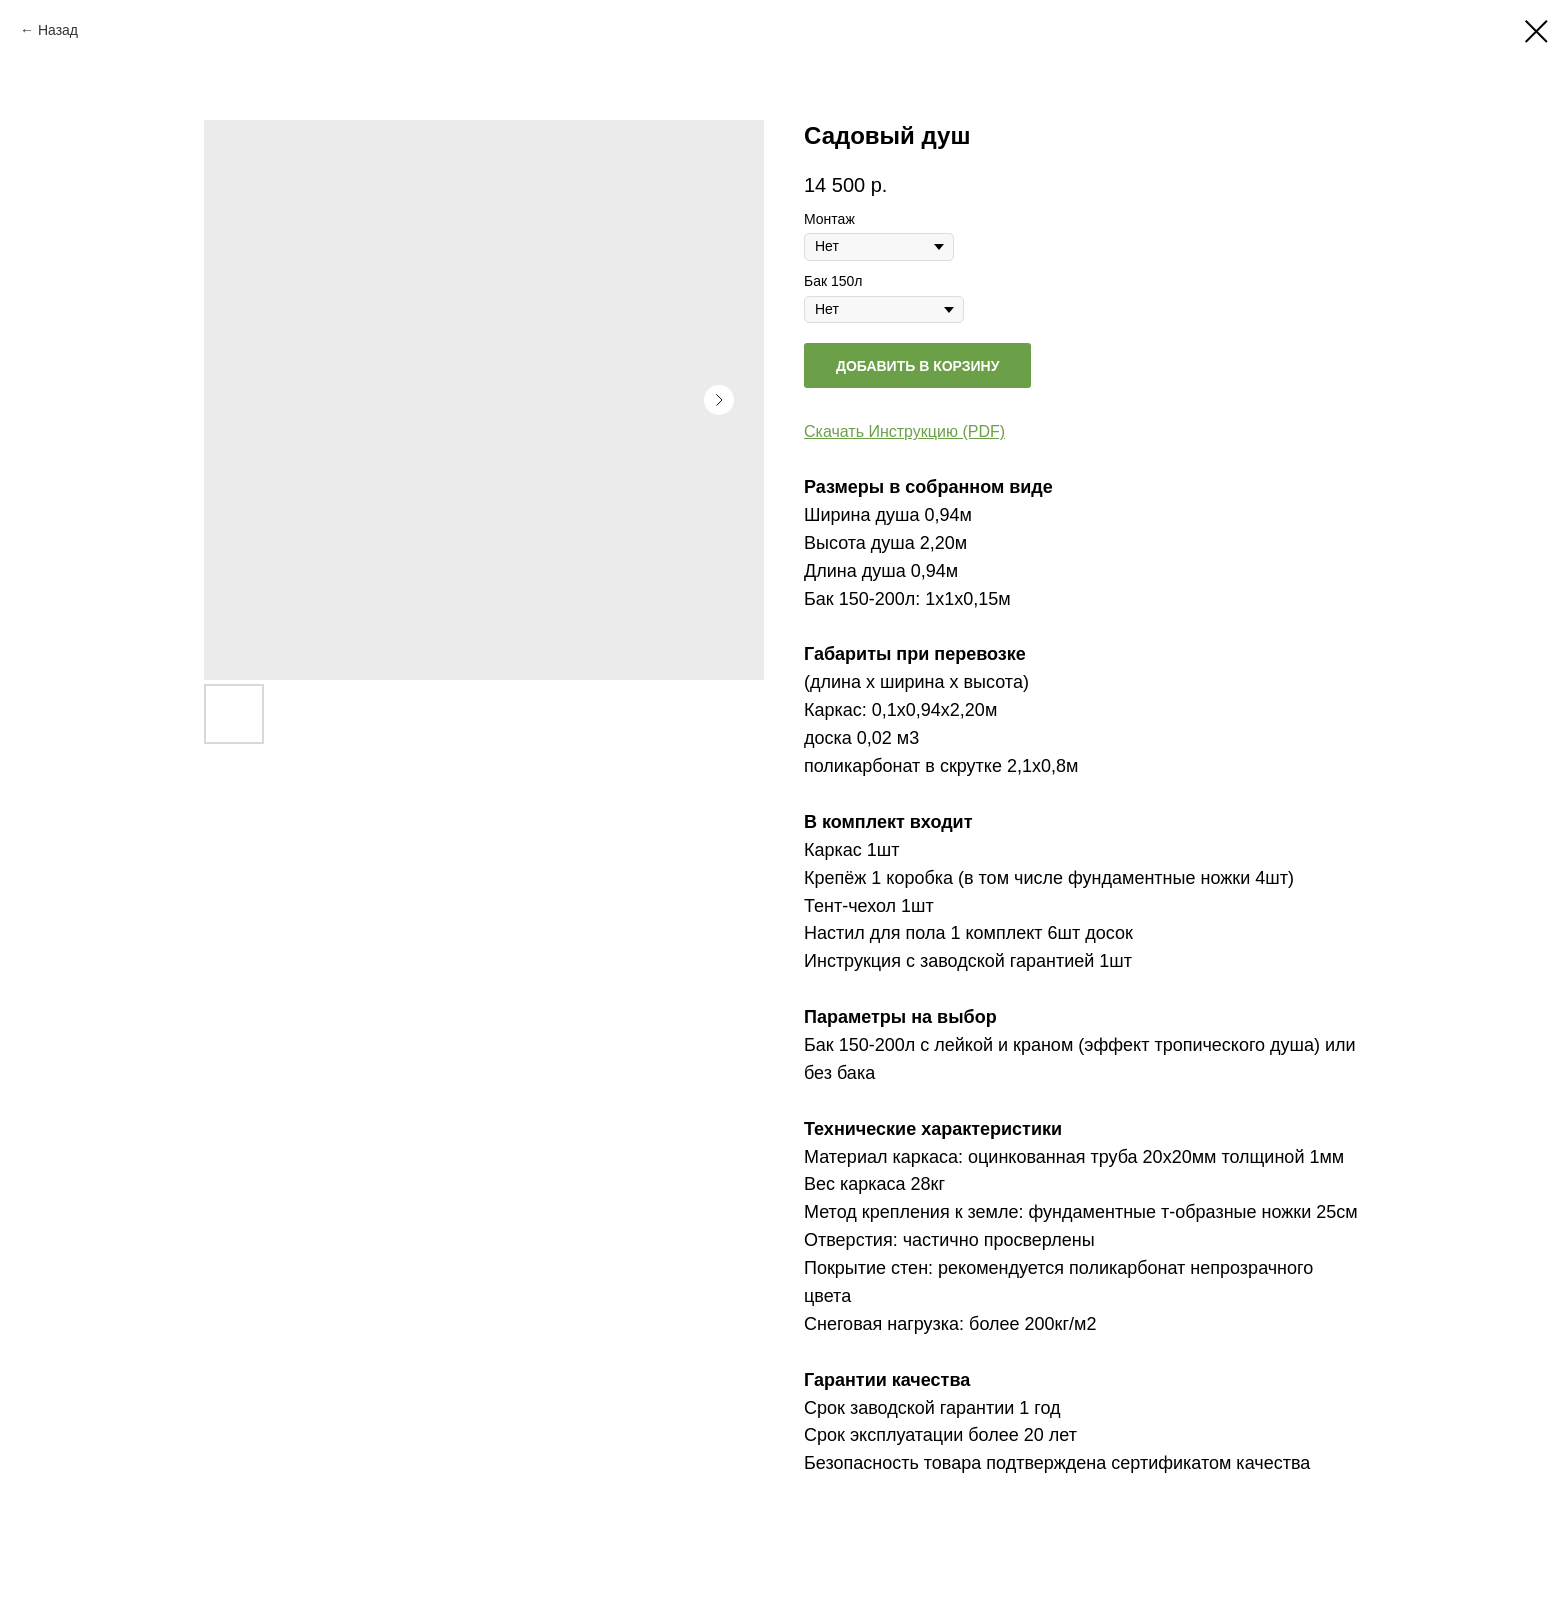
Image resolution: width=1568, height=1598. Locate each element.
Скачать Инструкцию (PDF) (904, 431)
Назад (58, 30)
